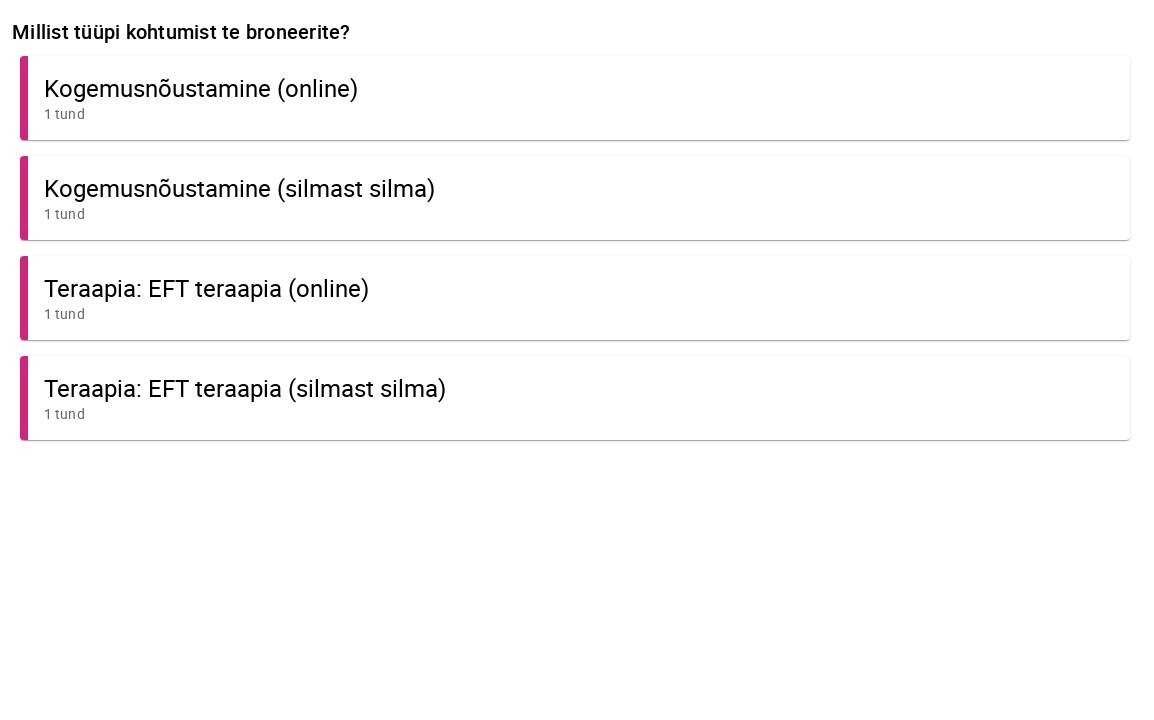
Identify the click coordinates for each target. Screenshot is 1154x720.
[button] (575, 98)
